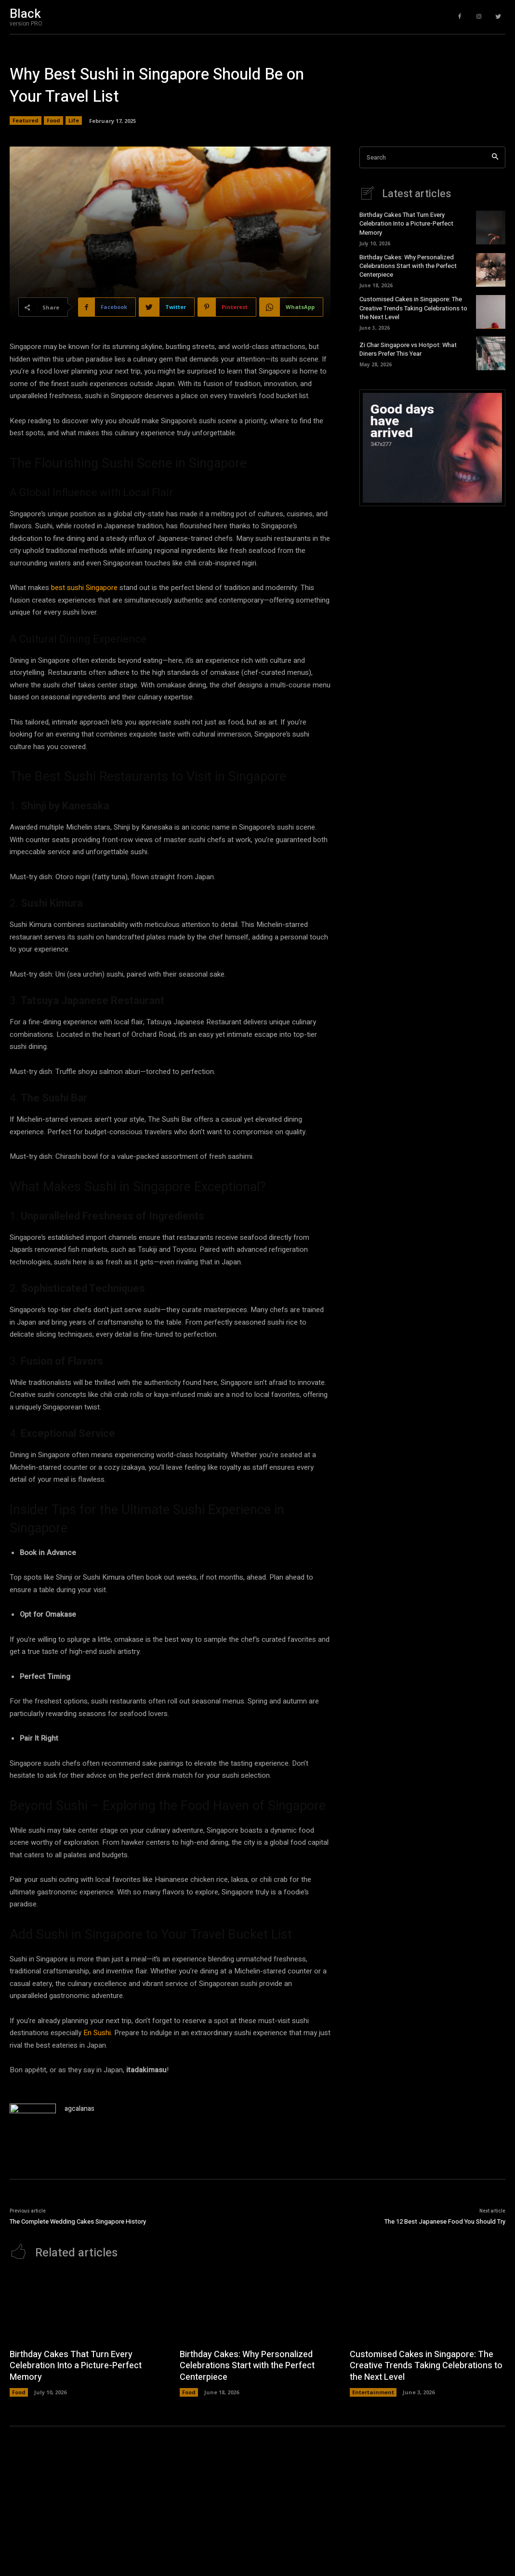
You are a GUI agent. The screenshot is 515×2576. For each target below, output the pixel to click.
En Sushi (97, 2032)
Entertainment (373, 2392)
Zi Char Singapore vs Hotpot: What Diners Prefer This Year (408, 349)
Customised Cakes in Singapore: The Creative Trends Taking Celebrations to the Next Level (413, 308)
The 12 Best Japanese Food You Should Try (444, 2221)
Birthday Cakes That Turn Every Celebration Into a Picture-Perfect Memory (406, 223)
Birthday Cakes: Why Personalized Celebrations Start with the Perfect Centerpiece (408, 266)
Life (74, 120)
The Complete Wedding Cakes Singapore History (78, 2221)
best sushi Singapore (84, 587)
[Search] (495, 157)
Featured (25, 120)
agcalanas (79, 2109)
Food (53, 120)
